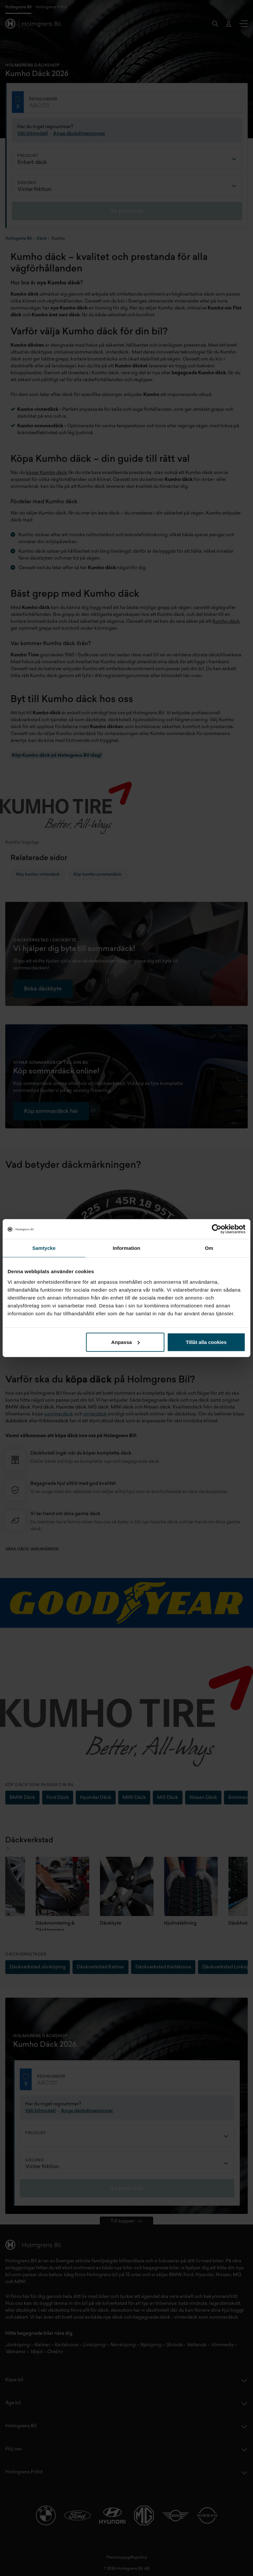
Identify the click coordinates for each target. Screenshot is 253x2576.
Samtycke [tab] (44, 1248)
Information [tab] (126, 1248)
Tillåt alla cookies (206, 1342)
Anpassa (125, 1342)
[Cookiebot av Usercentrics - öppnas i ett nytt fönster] (216, 1229)
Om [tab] (209, 1248)
